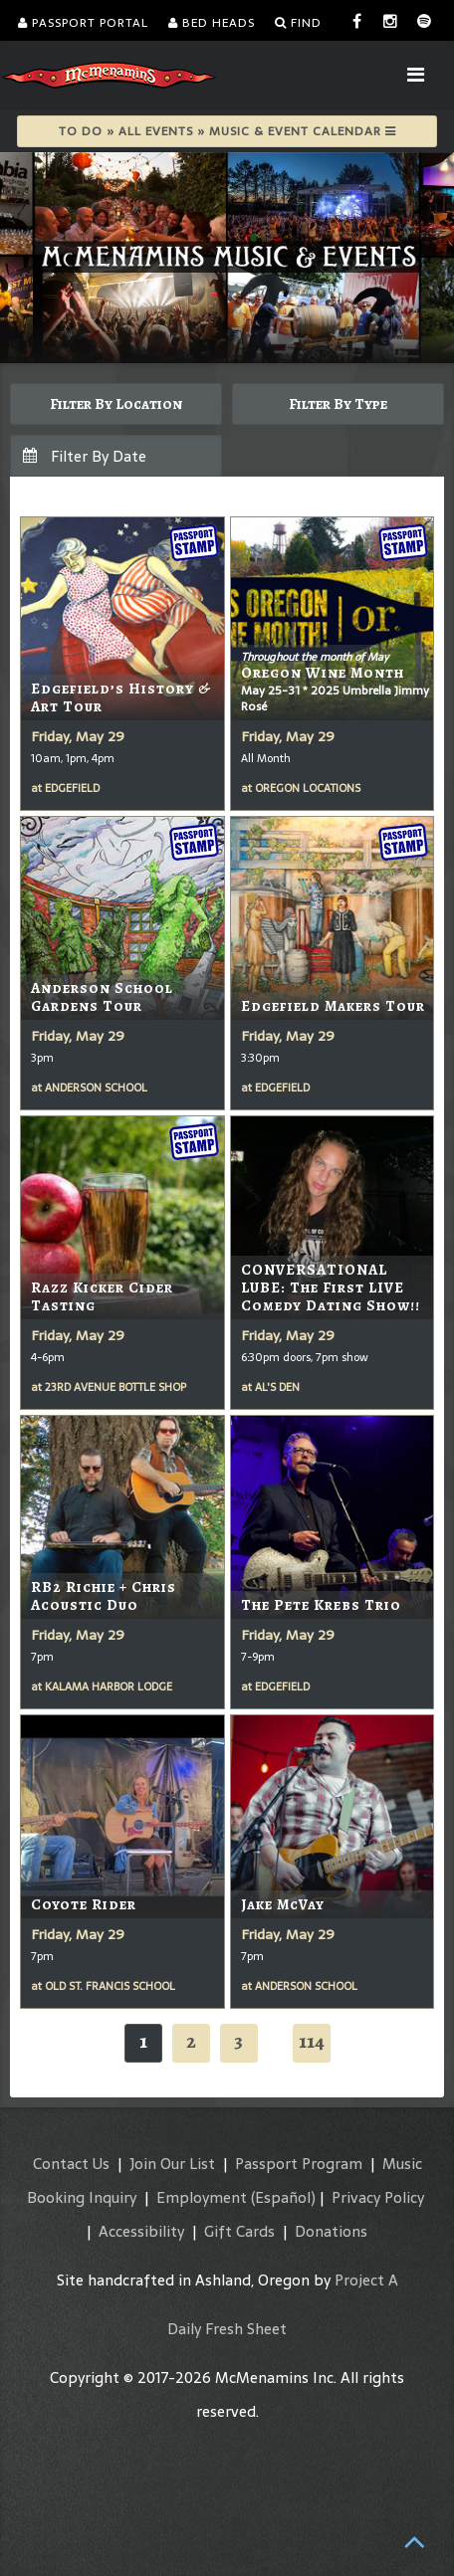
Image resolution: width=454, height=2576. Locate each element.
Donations (331, 2231)
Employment (201, 2197)
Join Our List (172, 2163)
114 (312, 2041)
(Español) (283, 2197)
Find (298, 23)
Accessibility (141, 2231)
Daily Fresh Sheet (227, 2328)
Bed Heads (211, 23)
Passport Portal (83, 23)
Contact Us (71, 2163)
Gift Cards (239, 2231)
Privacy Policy (378, 2197)
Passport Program (298, 2163)
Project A (366, 2280)
